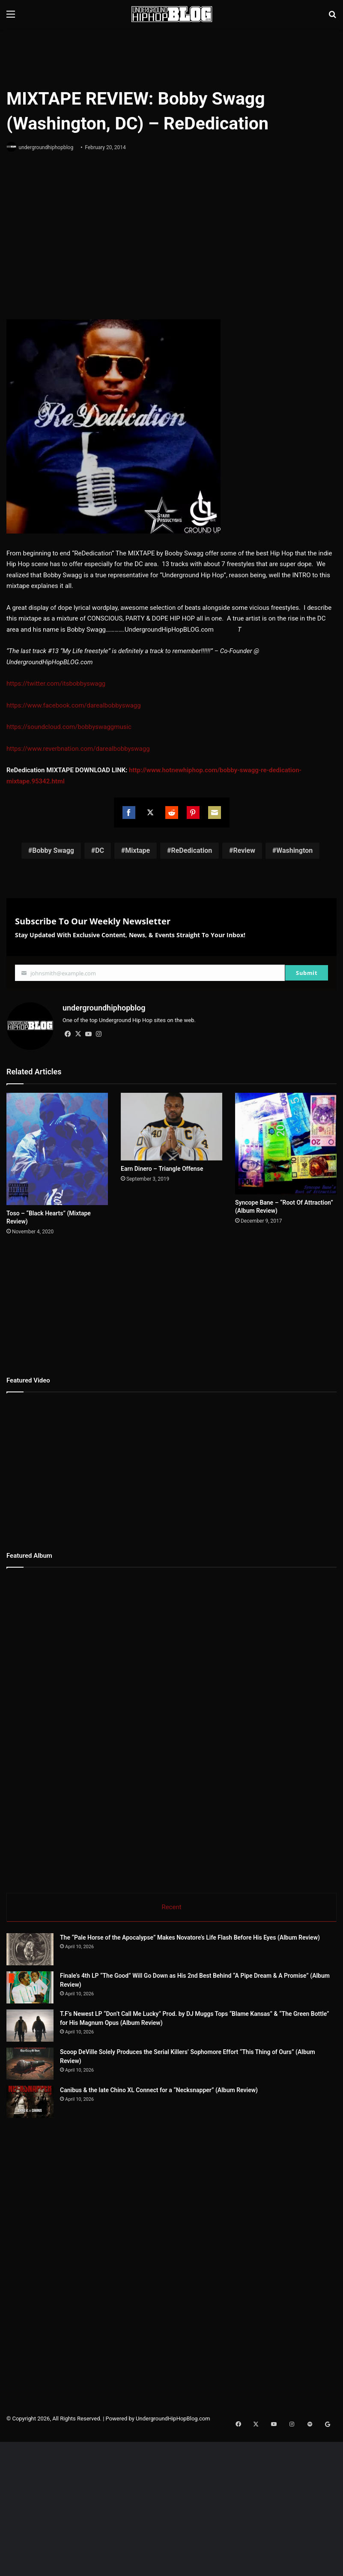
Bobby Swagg (53, 851)
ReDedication (191, 851)
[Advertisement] (172, 56)
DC (99, 851)
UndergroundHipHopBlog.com (173, 2514)
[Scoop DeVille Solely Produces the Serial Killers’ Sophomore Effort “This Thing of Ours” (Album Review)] (53, 2111)
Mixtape (137, 851)
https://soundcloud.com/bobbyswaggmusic (68, 728)
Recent (171, 1904)
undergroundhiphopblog (49, 147)
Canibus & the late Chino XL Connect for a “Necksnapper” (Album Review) (206, 2153)
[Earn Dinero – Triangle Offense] (171, 1124)
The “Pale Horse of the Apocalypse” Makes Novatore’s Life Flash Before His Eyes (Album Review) (190, 1936)
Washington (294, 851)
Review (244, 851)
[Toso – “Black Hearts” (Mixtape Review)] (57, 1146)
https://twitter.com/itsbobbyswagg (55, 684)
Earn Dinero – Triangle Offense (162, 1166)
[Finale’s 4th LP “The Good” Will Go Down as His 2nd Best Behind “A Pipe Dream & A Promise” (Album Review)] (30, 1986)
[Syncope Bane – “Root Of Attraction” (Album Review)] (286, 1141)
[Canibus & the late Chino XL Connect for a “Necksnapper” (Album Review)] (53, 2181)
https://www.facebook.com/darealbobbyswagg (73, 706)
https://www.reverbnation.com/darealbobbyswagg (78, 749)
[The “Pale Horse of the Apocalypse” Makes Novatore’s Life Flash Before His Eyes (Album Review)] (30, 1948)
